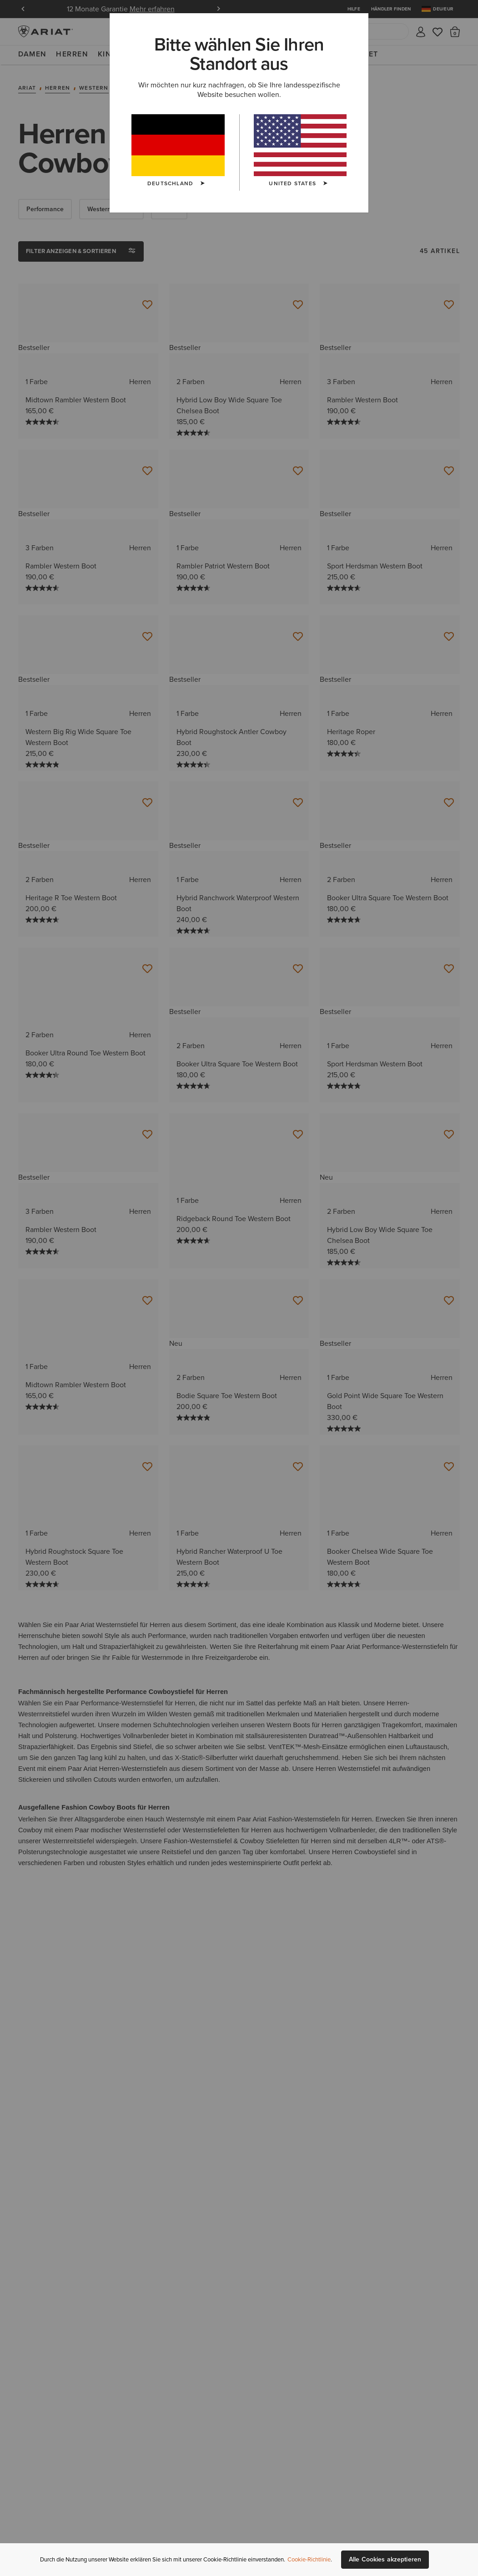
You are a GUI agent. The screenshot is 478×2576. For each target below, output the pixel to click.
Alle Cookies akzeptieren (385, 2559)
